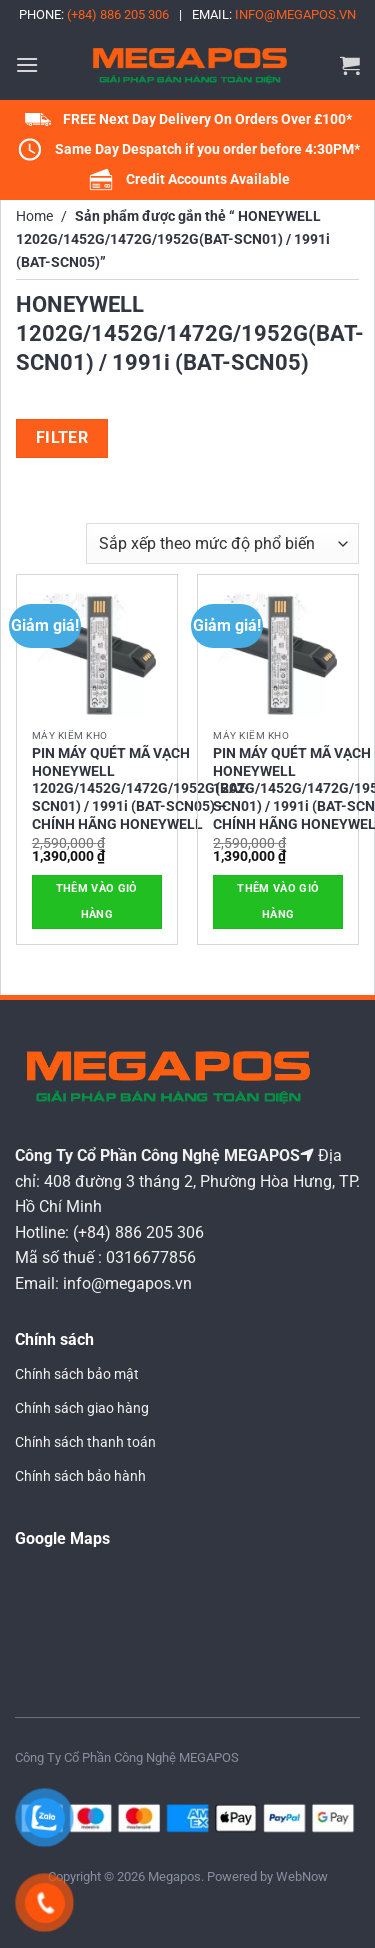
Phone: (94, 14)
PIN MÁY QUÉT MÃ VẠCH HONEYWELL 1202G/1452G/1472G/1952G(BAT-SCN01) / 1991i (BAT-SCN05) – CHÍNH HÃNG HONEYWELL (141, 788)
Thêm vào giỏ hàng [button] (97, 901)
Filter (62, 438)
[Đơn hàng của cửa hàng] (222, 543)
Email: (274, 14)
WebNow (302, 1876)
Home (34, 216)
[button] (27, 64)
